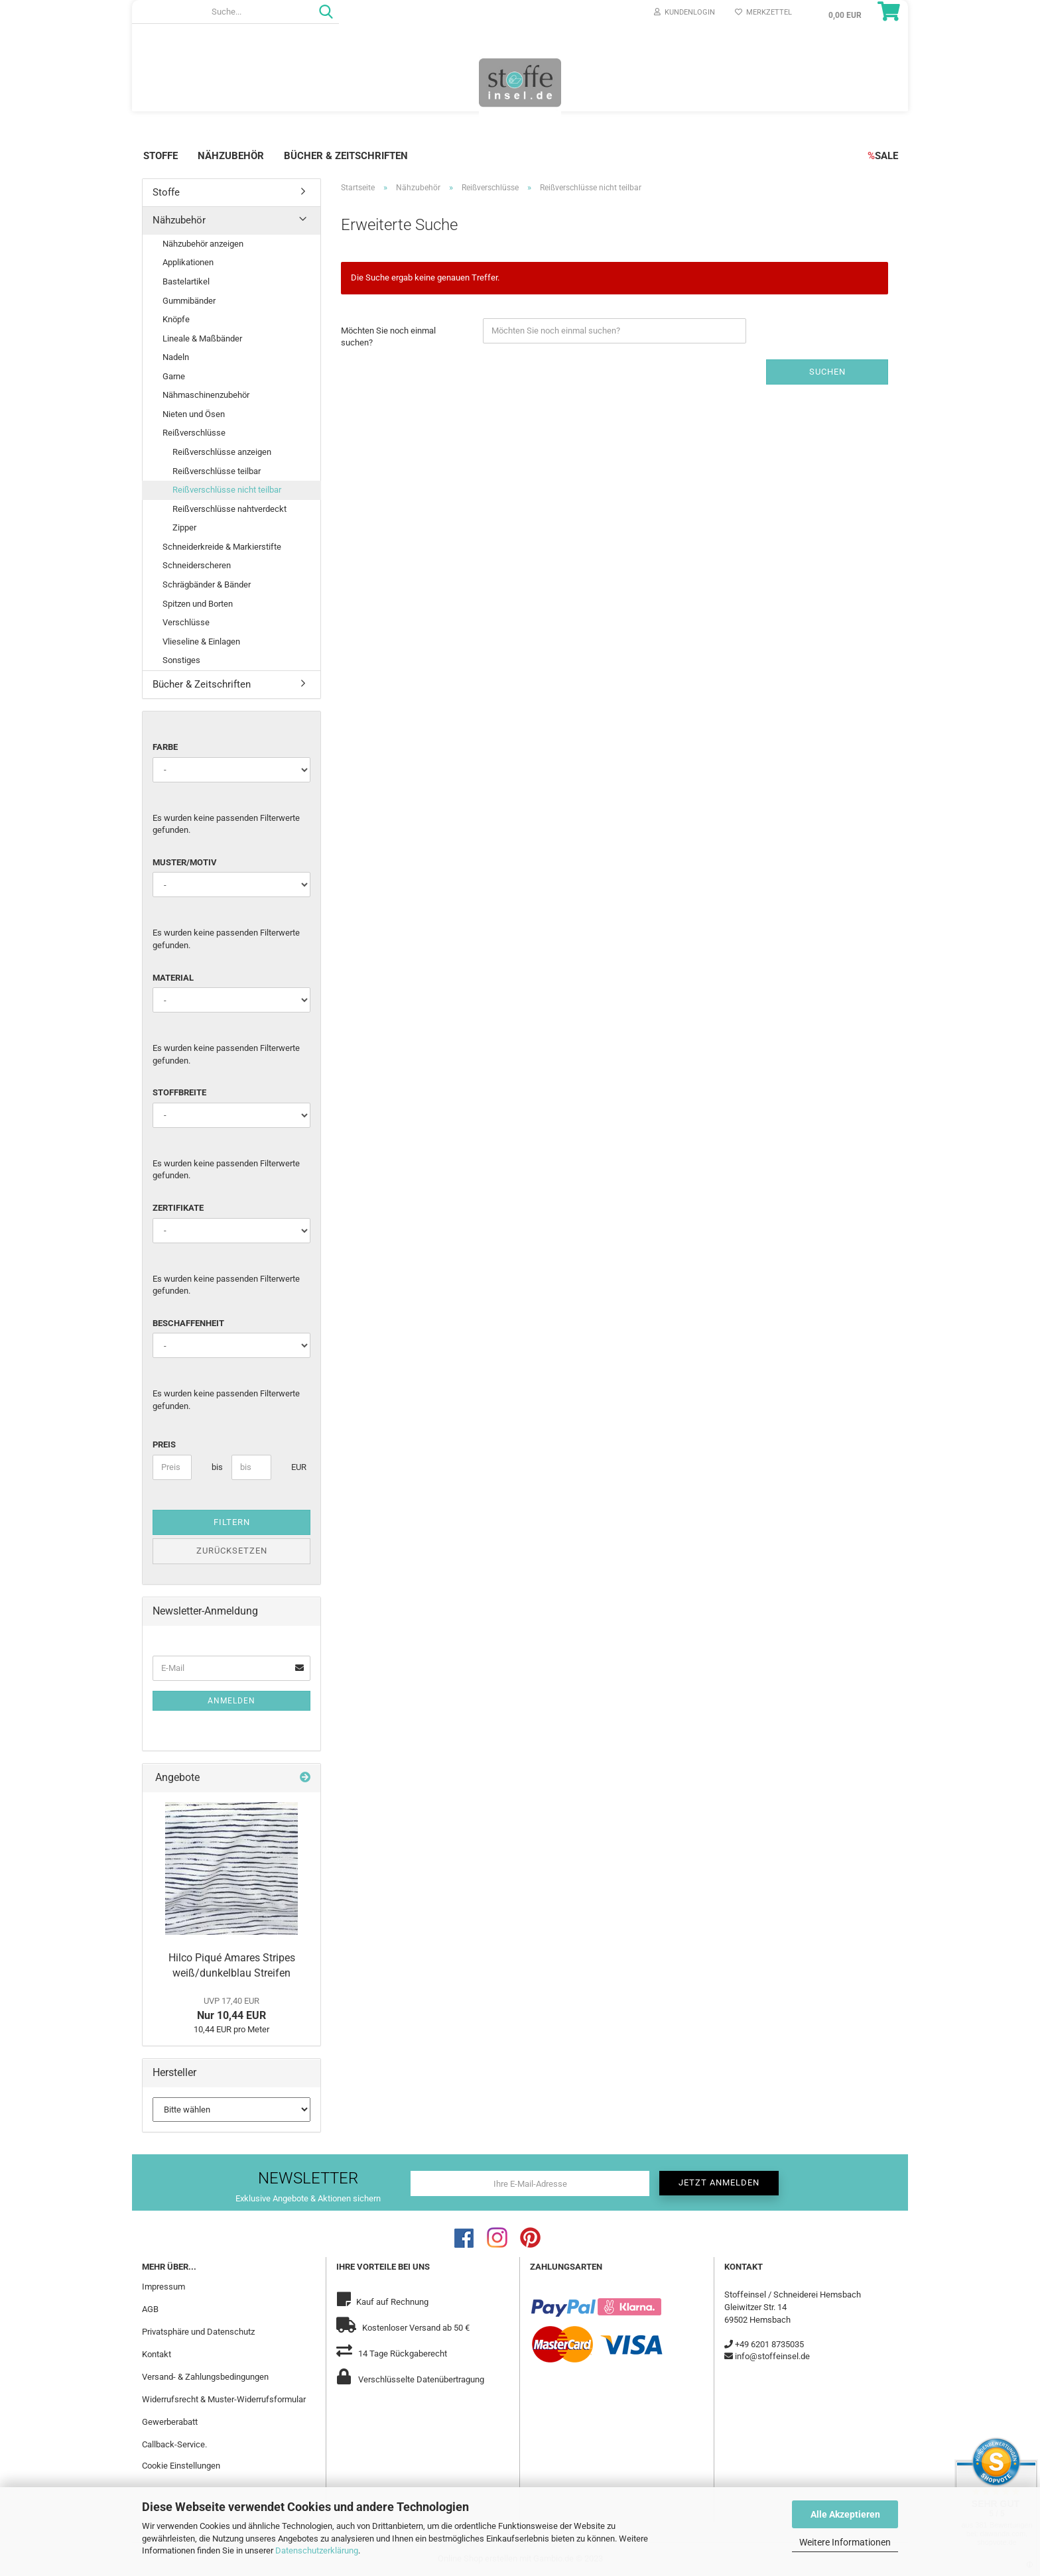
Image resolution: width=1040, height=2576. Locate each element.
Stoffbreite (179, 1092)
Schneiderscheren (196, 565)
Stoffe (160, 156)
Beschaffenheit (188, 1323)
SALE (883, 156)
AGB (150, 2309)
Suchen (827, 372)
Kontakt (156, 2354)
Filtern (232, 1522)
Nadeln (175, 357)
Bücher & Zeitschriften (346, 156)
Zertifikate (178, 1208)
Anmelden (231, 1700)
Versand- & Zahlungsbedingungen (205, 2377)
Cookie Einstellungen (181, 2466)
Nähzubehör (231, 156)
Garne (173, 376)
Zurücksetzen (231, 1551)
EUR (296, 1467)
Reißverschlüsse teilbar (216, 471)
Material (173, 978)
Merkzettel (763, 12)
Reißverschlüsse (194, 433)
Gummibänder (189, 301)
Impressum (163, 2287)
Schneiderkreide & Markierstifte (221, 547)
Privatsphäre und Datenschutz (198, 2332)
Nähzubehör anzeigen (202, 244)
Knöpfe (176, 319)
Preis (164, 1444)
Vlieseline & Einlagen (201, 641)
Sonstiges (181, 660)
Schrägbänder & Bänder (206, 584)
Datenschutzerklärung (316, 2550)
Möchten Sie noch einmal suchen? (388, 337)
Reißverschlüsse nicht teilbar (226, 490)
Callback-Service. (174, 2444)
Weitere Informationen (845, 2542)
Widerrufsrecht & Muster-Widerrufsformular (224, 2399)
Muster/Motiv (185, 862)
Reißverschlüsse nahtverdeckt (229, 509)
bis (217, 1467)
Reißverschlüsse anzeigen (221, 452)
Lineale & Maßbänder (202, 338)
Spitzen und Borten (197, 604)
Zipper (184, 527)
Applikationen (188, 262)
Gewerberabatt (170, 2422)
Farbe (165, 747)
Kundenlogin (684, 12)
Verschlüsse (186, 622)
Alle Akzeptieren (845, 2514)
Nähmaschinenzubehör (205, 395)
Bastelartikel (186, 281)
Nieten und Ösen (193, 414)
